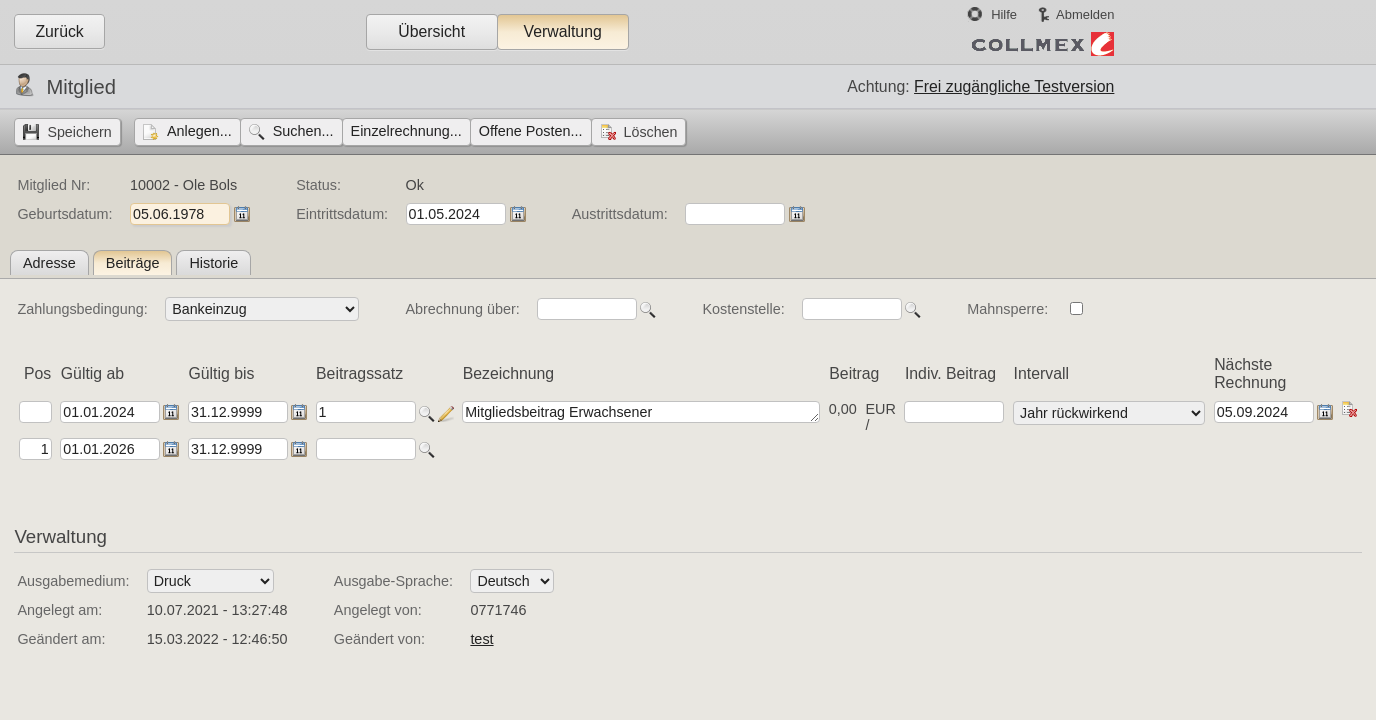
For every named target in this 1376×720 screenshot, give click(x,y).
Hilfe (1004, 14)
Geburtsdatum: (64, 214)
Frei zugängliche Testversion (1014, 86)
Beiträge (133, 263)
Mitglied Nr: (53, 185)
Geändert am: (61, 639)
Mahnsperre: (1007, 309)
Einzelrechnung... (406, 131)
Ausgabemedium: (73, 581)
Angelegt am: (59, 610)
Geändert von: (379, 639)
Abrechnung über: (462, 309)
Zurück (59, 31)
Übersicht (431, 31)
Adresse (49, 263)
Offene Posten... (531, 131)
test (481, 639)
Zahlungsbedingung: (82, 309)
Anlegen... (199, 131)
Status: (318, 185)
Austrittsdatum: (620, 214)
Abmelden (1085, 14)
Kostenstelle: (743, 309)
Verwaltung (562, 31)
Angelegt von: (378, 610)
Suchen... (303, 131)
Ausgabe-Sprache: (393, 581)
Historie (213, 263)
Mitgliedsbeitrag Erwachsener (641, 412)
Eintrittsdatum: (342, 214)
